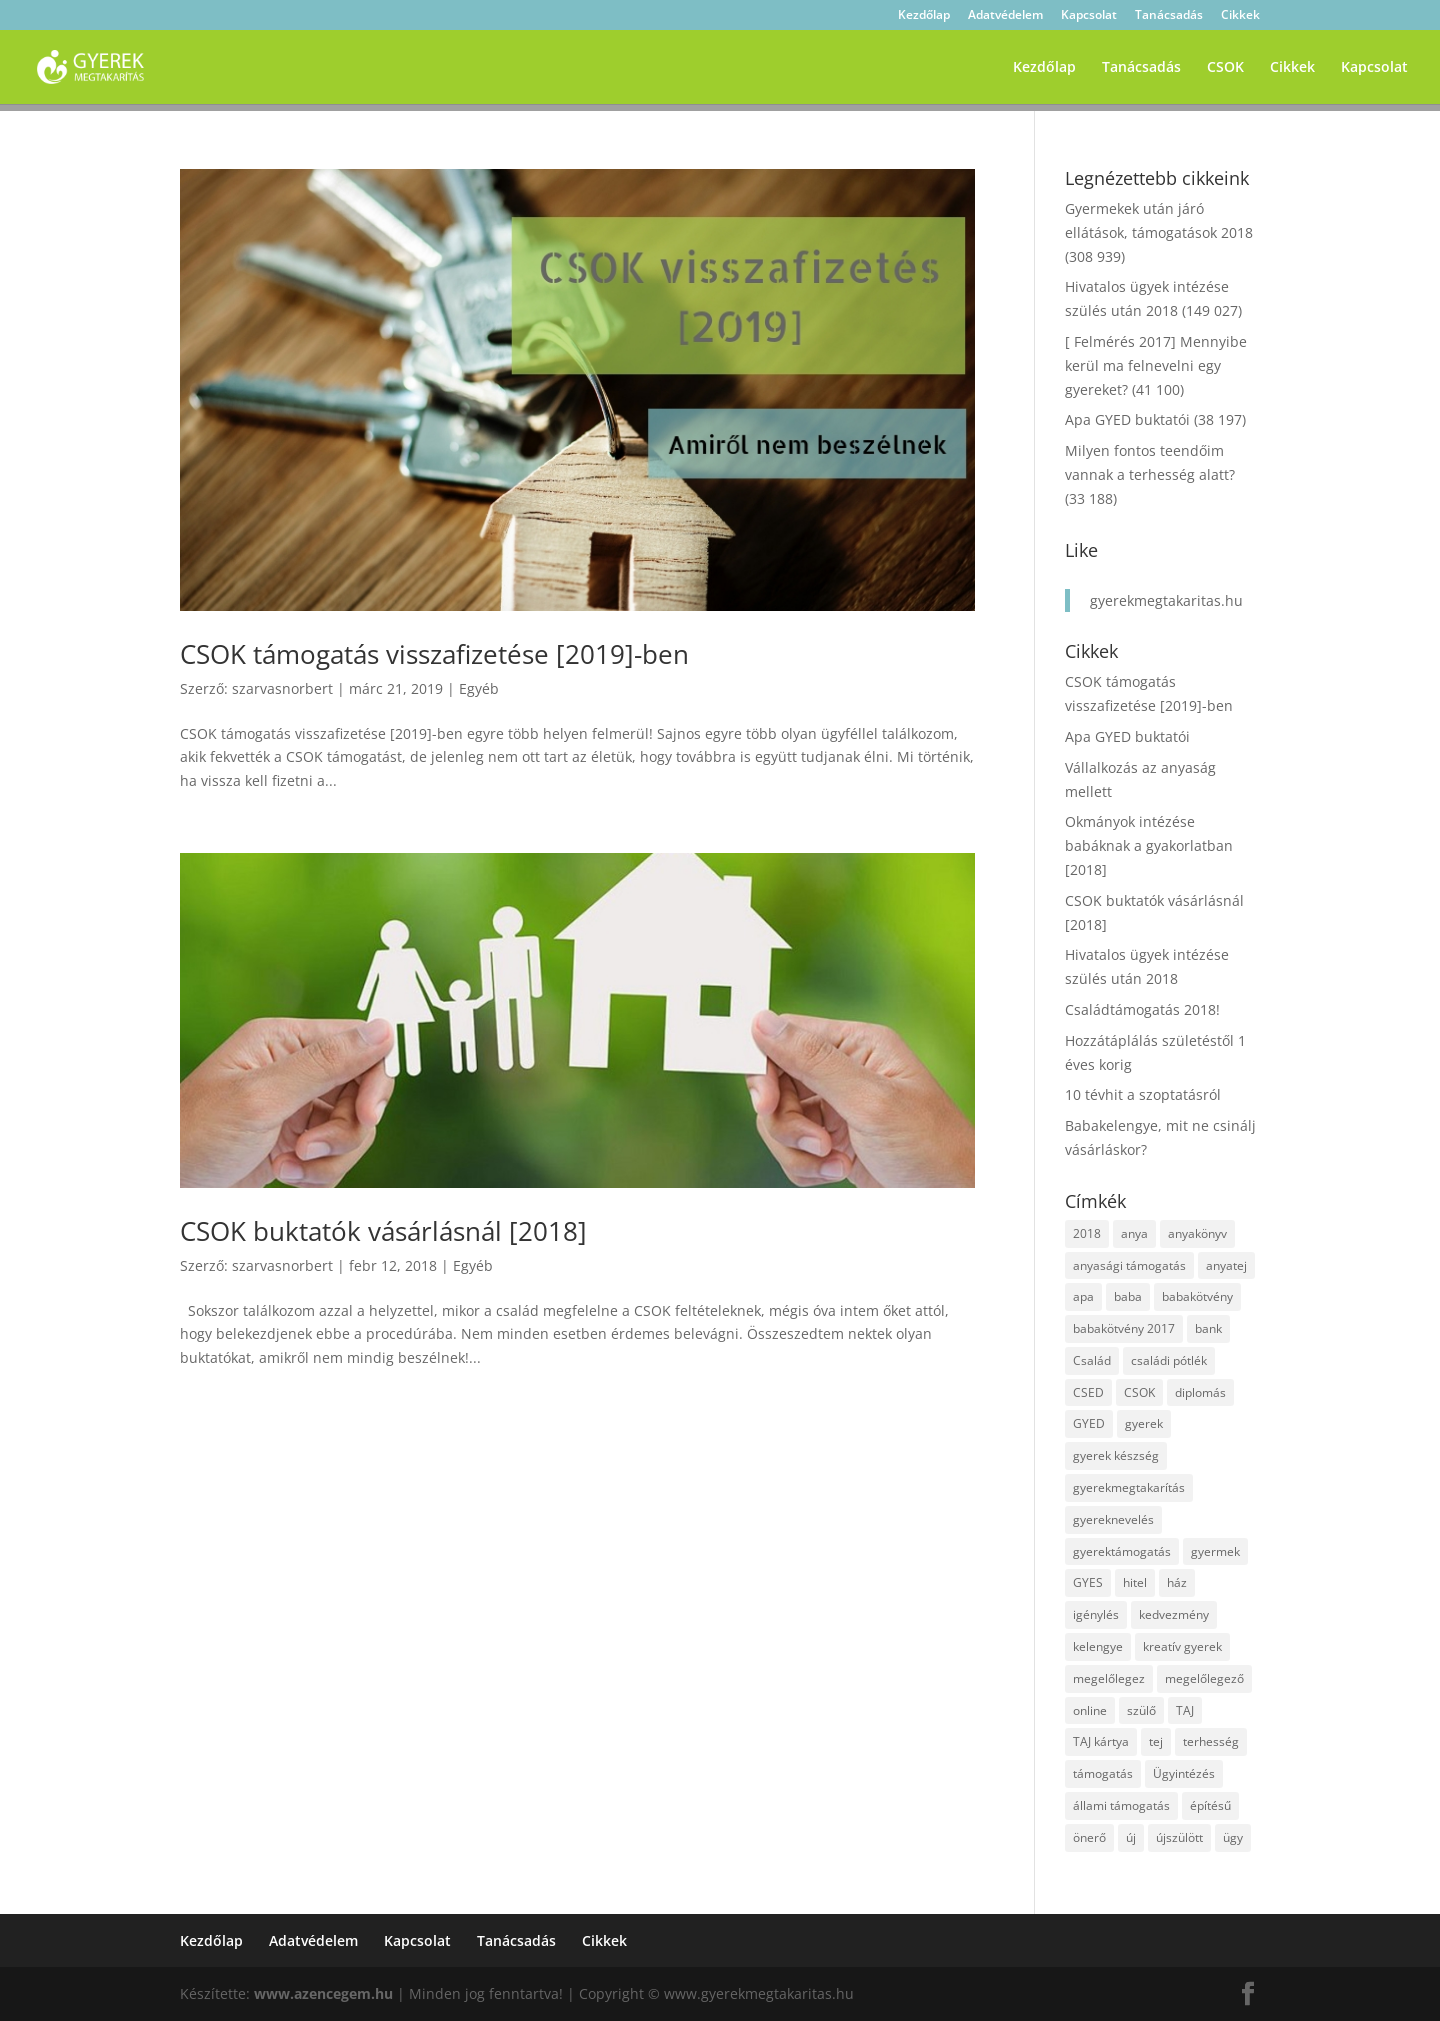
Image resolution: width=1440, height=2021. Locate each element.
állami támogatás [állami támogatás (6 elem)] (1121, 1805)
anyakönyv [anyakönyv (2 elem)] (1197, 1233)
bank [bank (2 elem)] (1208, 1328)
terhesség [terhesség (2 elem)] (1211, 1741)
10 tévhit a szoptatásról (1143, 1094)
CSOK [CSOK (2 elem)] (1139, 1392)
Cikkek (1240, 16)
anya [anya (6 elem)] (1134, 1233)
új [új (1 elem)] (1131, 1837)
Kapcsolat (1089, 16)
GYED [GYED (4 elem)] (1089, 1423)
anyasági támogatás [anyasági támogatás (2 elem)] (1129, 1265)
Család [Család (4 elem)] (1092, 1360)
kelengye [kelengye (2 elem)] (1098, 1646)
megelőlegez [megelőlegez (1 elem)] (1109, 1678)
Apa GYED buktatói (1127, 419)
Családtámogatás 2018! (1142, 1009)
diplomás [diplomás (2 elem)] (1200, 1392)
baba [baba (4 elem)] (1128, 1296)
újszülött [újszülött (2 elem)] (1179, 1837)
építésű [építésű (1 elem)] (1210, 1805)
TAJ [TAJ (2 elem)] (1185, 1710)
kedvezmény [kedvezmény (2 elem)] (1174, 1614)
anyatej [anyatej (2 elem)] (1226, 1265)
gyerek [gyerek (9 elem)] (1144, 1423)
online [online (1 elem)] (1090, 1710)
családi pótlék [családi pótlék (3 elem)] (1169, 1360)
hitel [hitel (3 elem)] (1135, 1582)
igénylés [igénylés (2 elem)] (1096, 1614)
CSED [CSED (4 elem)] (1088, 1392)
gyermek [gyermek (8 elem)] (1215, 1551)
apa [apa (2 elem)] (1083, 1296)
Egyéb (479, 688)
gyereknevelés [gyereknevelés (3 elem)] (1113, 1519)
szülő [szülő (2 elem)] (1141, 1710)
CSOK (1225, 68)
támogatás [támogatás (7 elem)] (1103, 1773)
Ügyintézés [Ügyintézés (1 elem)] (1184, 1773)
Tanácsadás (1169, 16)
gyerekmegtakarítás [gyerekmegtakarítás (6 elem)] (1129, 1487)
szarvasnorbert (282, 688)
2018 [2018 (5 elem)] (1087, 1233)
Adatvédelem (1005, 16)
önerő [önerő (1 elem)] (1089, 1837)
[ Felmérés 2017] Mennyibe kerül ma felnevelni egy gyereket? (1156, 365)
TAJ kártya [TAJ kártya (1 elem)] (1101, 1741)
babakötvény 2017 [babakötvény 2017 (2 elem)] (1124, 1328)
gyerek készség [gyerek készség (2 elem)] (1116, 1455)
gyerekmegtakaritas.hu (1166, 600)
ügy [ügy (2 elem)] (1233, 1837)
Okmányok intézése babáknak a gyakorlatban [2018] (1149, 845)
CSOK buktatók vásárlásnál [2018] (383, 1231)
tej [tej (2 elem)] (1156, 1741)
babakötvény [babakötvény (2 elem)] (1197, 1296)
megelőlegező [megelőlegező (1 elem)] (1204, 1678)
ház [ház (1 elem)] (1177, 1582)
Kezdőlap (924, 16)
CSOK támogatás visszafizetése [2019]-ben (434, 654)
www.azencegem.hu (323, 1993)
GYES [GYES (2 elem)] (1088, 1582)
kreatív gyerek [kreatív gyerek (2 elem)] (1182, 1646)
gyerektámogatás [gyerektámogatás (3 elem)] (1122, 1551)
